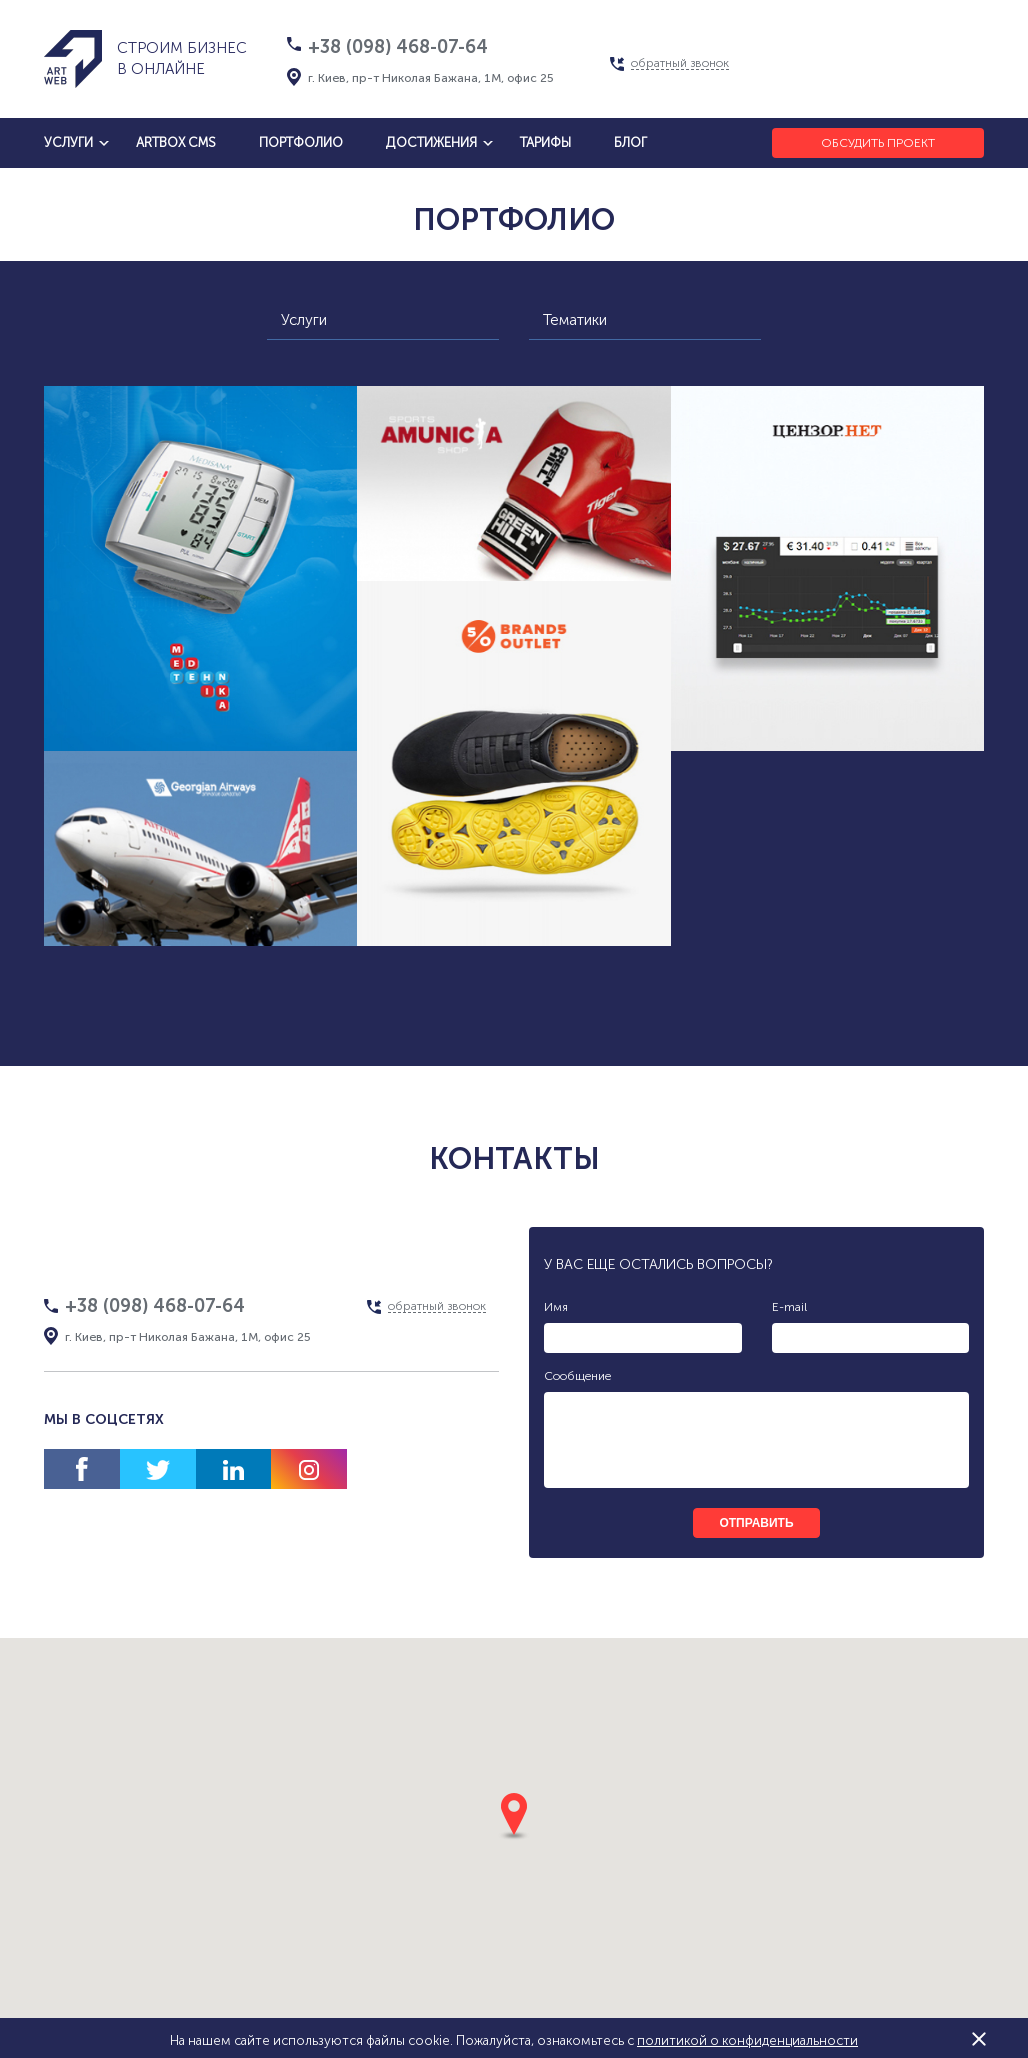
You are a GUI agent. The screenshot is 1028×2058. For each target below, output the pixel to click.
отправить (756, 1523)
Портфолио (301, 142)
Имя (556, 1307)
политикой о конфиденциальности (747, 2040)
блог (630, 142)
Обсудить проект (878, 143)
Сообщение (577, 1376)
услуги (68, 142)
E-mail (789, 1307)
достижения (431, 142)
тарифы (545, 142)
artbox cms (176, 142)
